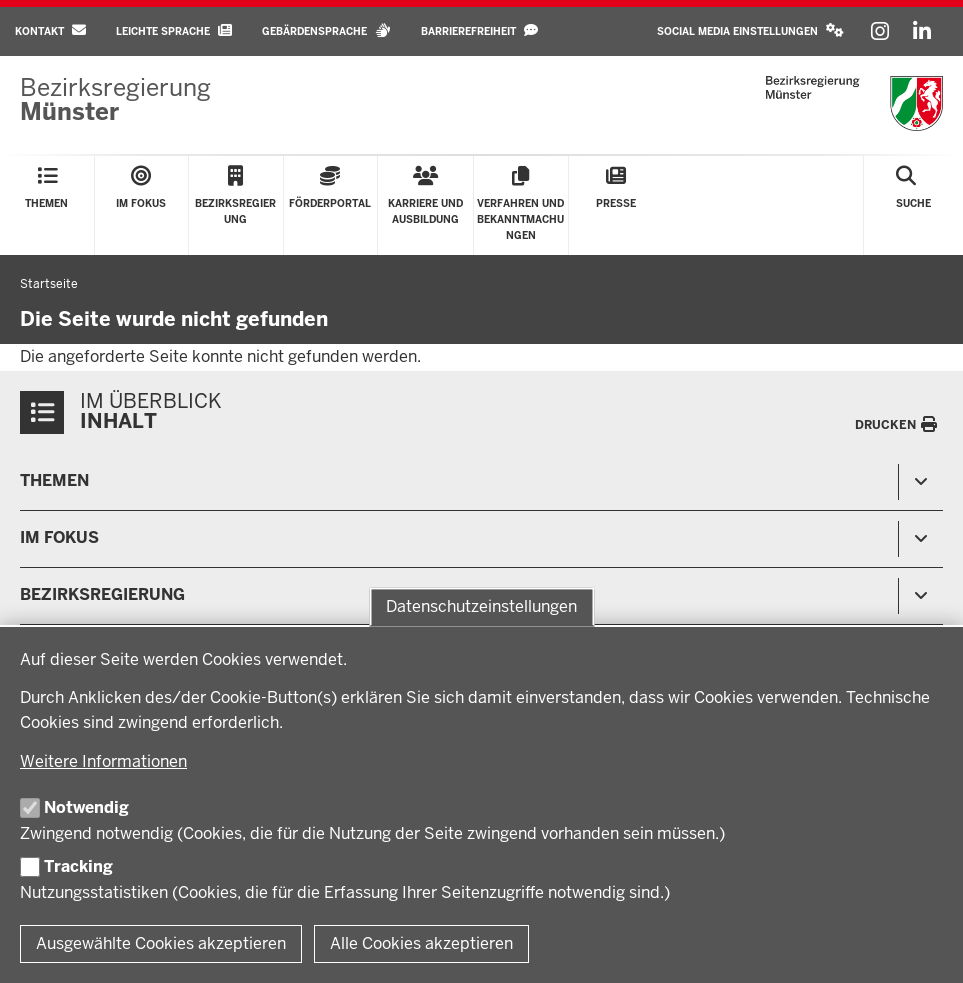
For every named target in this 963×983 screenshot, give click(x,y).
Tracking (78, 866)
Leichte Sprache (174, 30)
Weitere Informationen (103, 761)
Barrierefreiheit (479, 30)
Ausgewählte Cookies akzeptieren (161, 943)
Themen (54, 480)
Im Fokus (59, 537)
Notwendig (86, 807)
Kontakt (50, 30)
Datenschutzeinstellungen (481, 606)
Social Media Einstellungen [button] (750, 30)
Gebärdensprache (326, 30)
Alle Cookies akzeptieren (421, 943)
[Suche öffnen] (913, 205)
